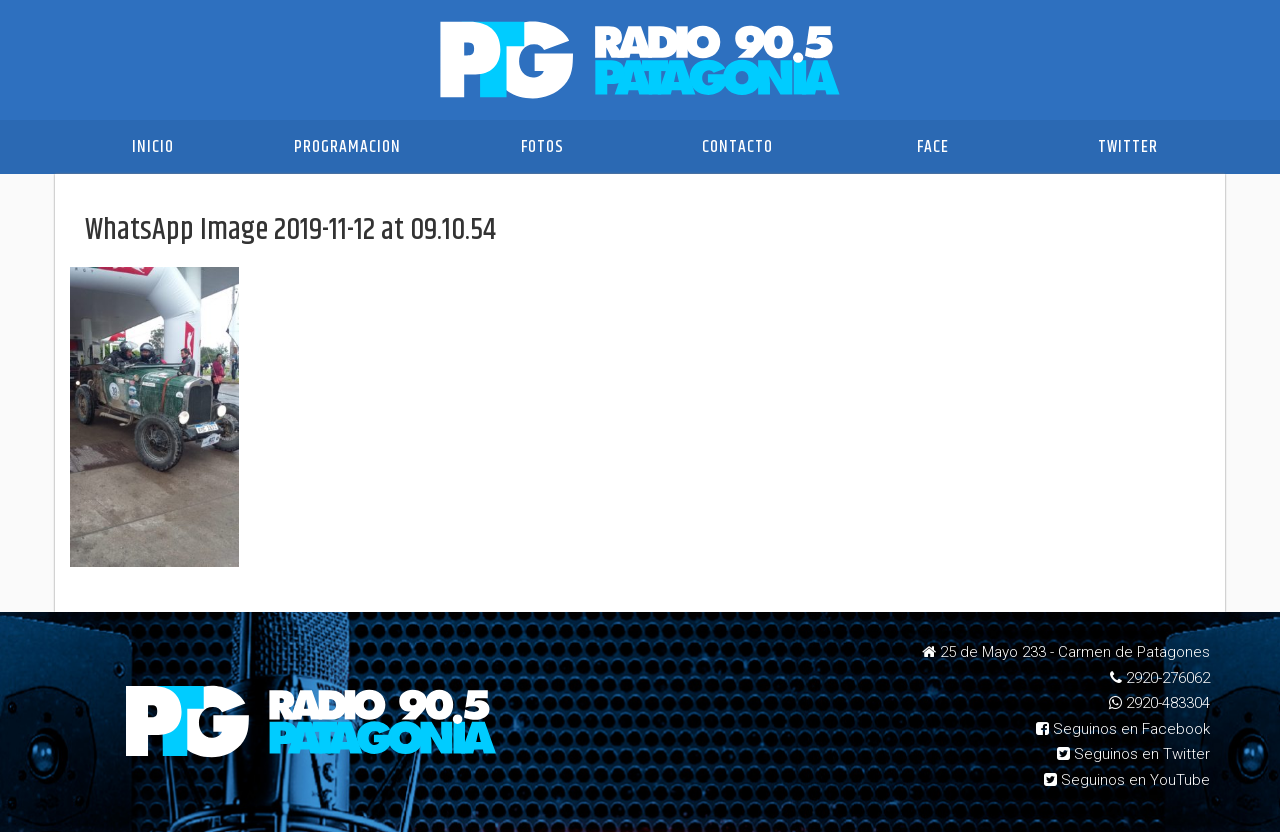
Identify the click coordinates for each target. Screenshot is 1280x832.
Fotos (542, 147)
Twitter (1128, 147)
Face (933, 147)
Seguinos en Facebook (1123, 729)
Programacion (347, 147)
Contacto (737, 147)
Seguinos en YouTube (1127, 780)
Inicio (153, 147)
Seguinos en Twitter (1133, 754)
